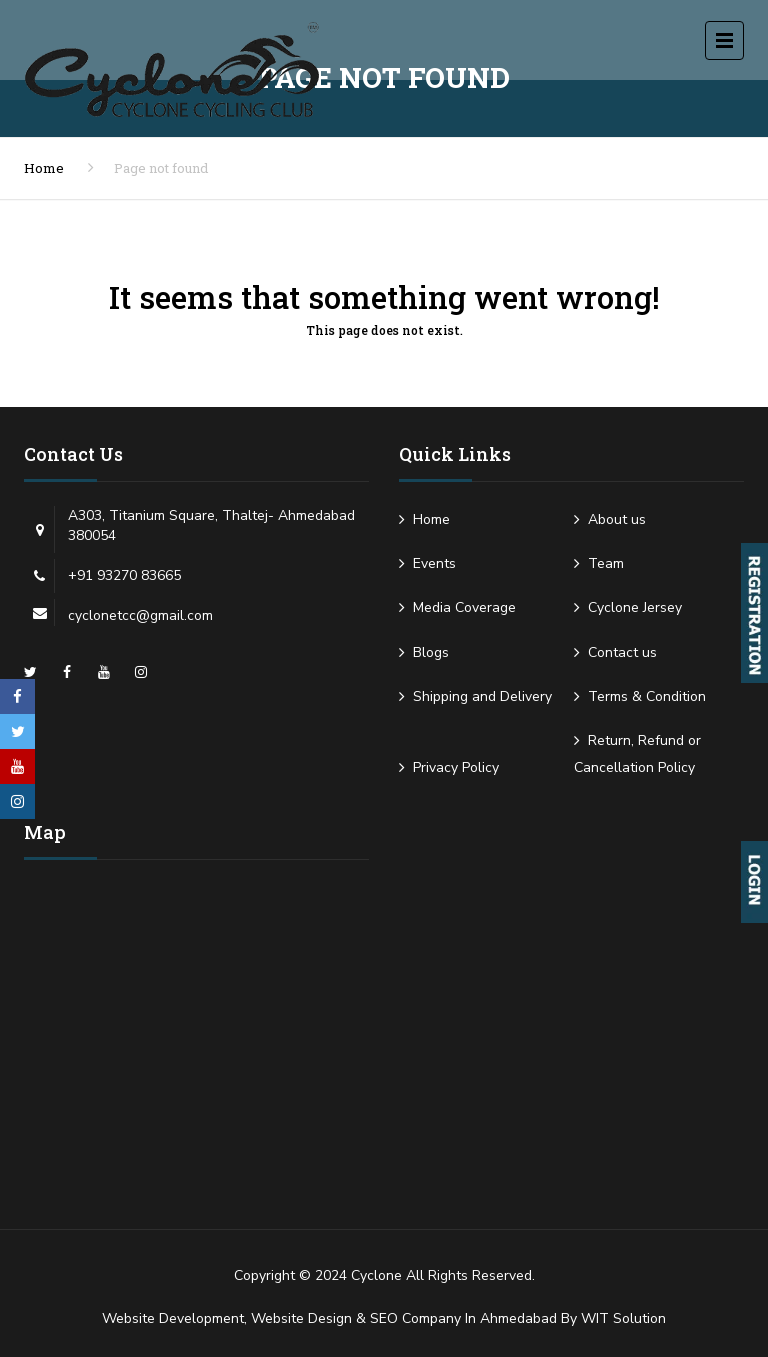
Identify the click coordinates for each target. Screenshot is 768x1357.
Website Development (173, 1318)
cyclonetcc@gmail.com (140, 615)
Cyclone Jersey (635, 607)
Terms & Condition (647, 696)
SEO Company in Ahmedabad (463, 1318)
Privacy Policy (456, 767)
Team (606, 563)
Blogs (431, 652)
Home (44, 168)
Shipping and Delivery (482, 696)
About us (617, 519)
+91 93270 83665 (124, 575)
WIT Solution (623, 1318)
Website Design (301, 1318)
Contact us (622, 652)
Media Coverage (464, 607)
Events (434, 563)
